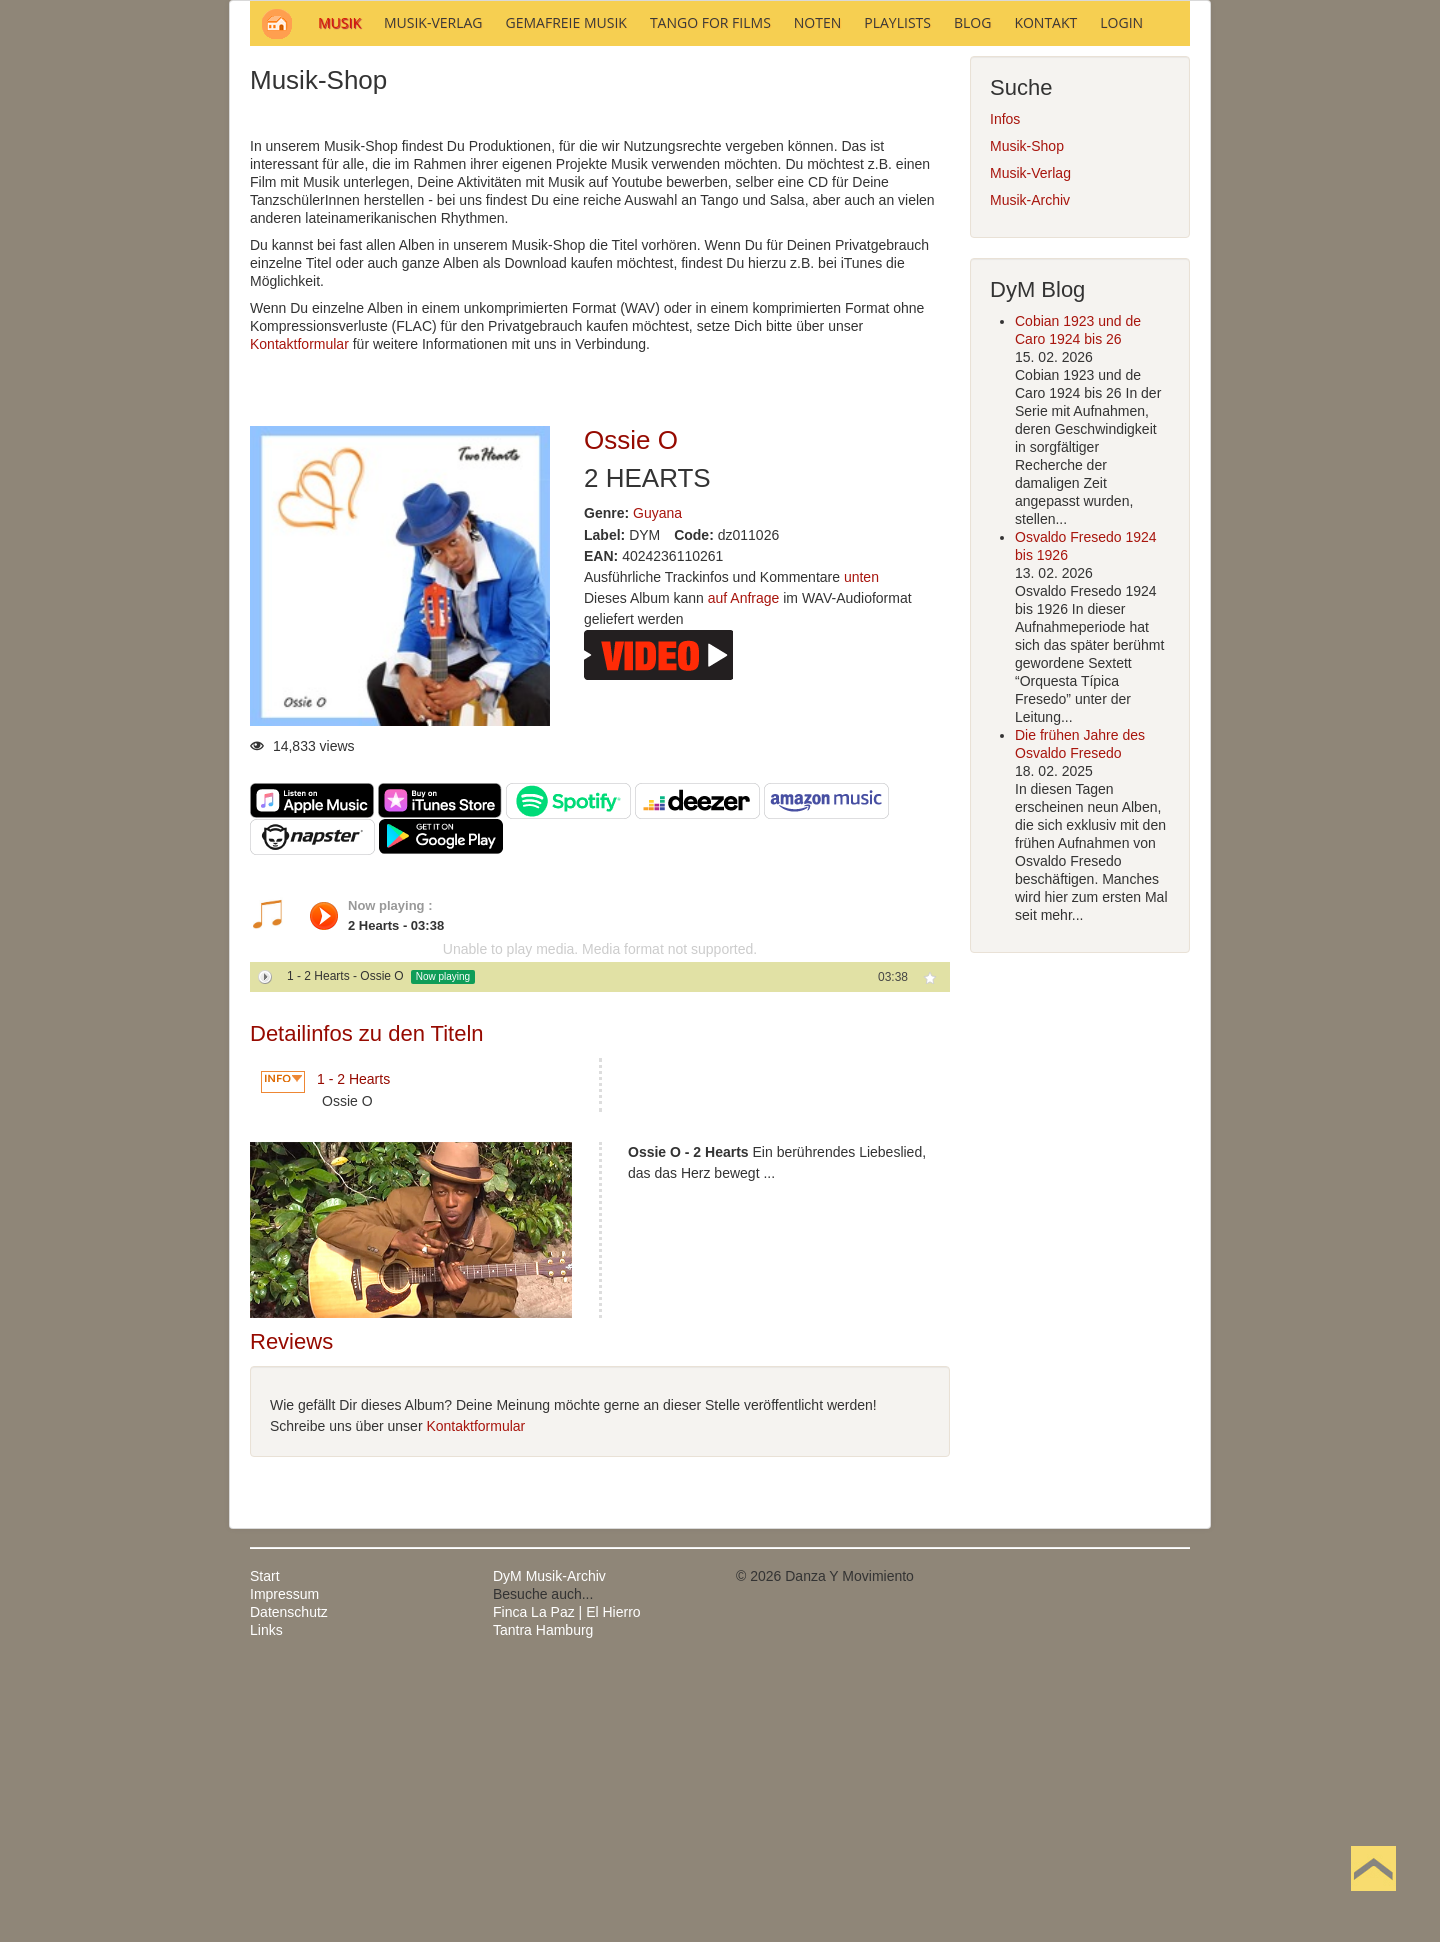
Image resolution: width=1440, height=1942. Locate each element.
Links (266, 1900)
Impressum (284, 1864)
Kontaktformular (299, 614)
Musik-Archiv (1030, 470)
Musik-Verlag (1030, 443)
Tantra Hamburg (543, 1900)
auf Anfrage (744, 868)
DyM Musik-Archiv (549, 1846)
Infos (1005, 389)
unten (861, 847)
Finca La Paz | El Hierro (567, 1882)
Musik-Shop (1027, 416)
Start (265, 1846)
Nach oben (1373, 1900)
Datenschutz (289, 1882)
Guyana (657, 783)
